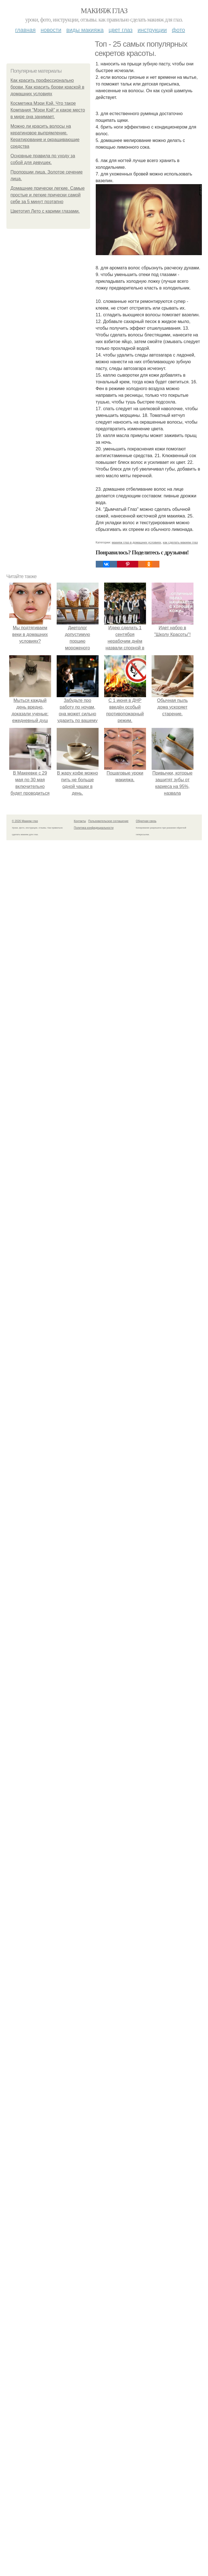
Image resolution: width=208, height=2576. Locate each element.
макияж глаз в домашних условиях (136, 542)
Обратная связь (146, 821)
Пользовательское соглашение (108, 821)
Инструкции (152, 30)
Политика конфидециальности (94, 827)
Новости (51, 30)
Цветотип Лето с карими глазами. (45, 211)
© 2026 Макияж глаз (25, 821)
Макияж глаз (104, 11)
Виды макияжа (85, 30)
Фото (178, 30)
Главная (25, 30)
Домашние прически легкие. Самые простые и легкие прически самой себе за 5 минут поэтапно (48, 195)
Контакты (80, 821)
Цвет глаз (121, 30)
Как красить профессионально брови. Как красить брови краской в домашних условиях (47, 87)
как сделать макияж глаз (180, 542)
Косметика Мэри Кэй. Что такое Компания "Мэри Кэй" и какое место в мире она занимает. (48, 110)
